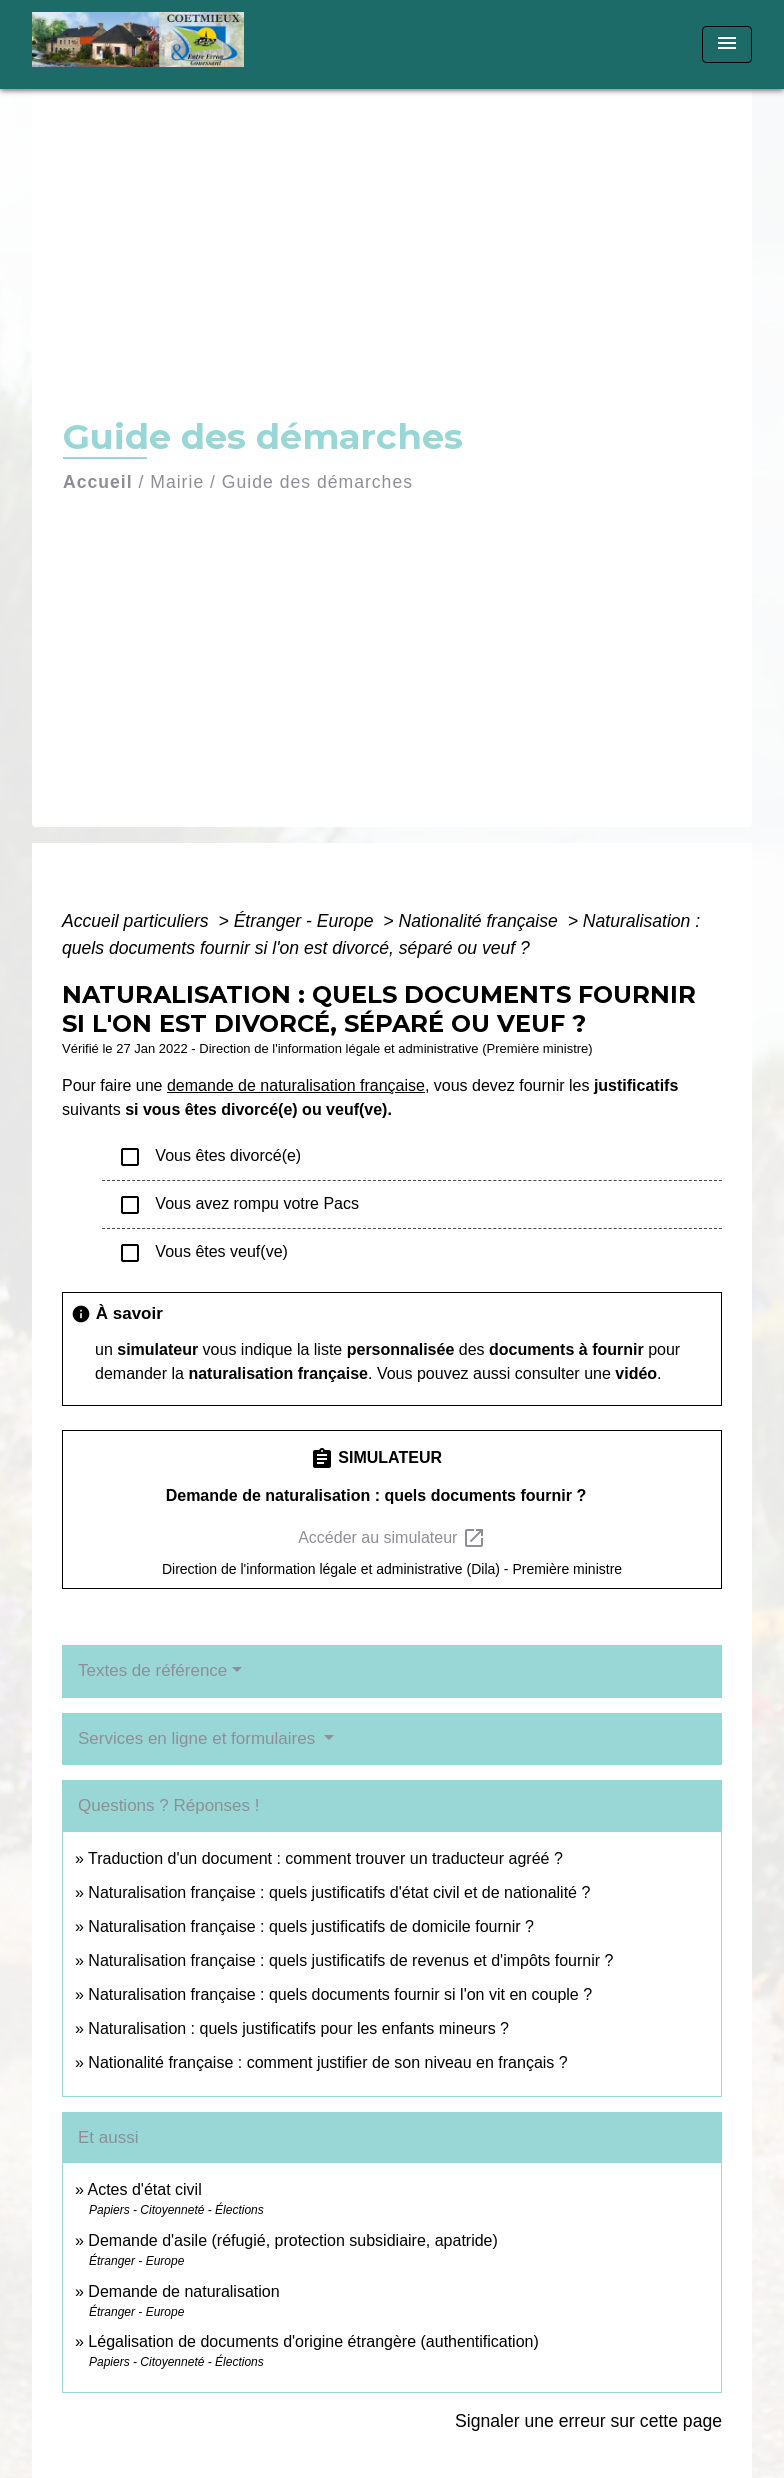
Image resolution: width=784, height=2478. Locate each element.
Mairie (177, 482)
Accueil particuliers (138, 921)
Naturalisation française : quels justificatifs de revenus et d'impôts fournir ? (350, 1960)
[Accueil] (157, 44)
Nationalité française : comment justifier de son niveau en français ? (327, 2062)
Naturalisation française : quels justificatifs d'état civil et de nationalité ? (339, 1892)
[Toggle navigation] (727, 44)
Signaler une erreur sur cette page (588, 2421)
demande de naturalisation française (296, 1085)
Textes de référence (152, 1670)
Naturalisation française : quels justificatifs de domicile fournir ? (311, 1926)
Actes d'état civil (144, 2189)
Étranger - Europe (306, 921)
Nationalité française (480, 921)
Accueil (98, 482)
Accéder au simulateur (392, 1538)
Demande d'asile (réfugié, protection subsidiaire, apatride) (293, 2240)
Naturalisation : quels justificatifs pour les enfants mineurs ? (298, 2028)
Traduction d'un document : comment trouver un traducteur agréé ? (325, 1858)
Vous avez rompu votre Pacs (238, 1205)
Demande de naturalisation (183, 2291)
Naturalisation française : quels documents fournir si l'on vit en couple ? (340, 1994)
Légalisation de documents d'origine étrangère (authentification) (313, 2341)
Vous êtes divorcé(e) (209, 1157)
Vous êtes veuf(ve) (203, 1253)
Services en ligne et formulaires (199, 1738)
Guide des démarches (317, 482)
